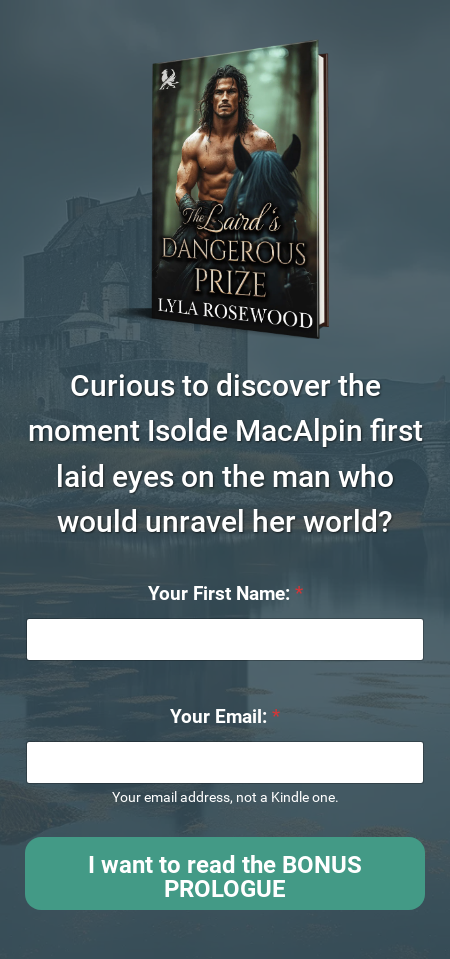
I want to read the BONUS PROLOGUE (225, 877)
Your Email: (225, 716)
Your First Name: (225, 593)
